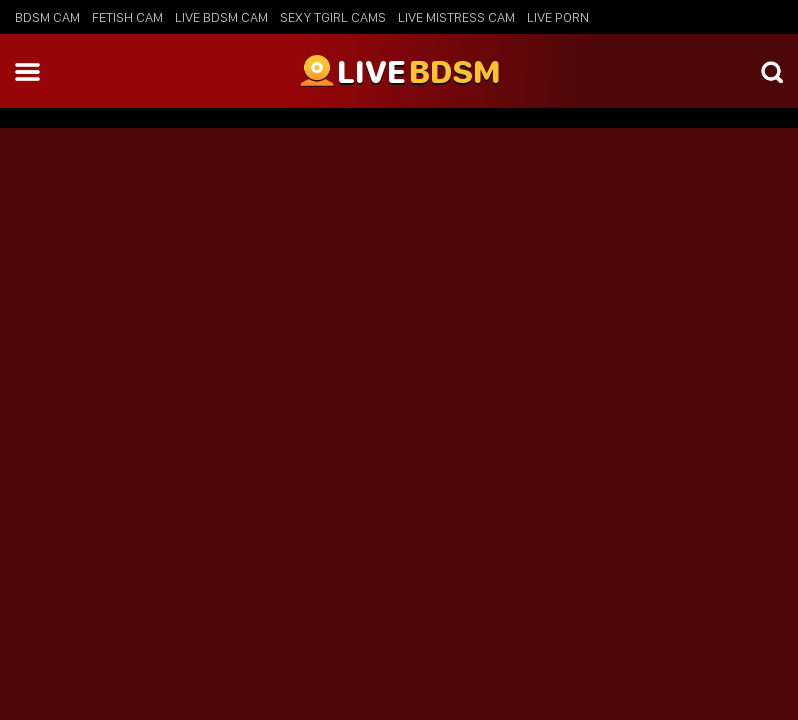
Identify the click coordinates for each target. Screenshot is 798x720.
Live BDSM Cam (221, 17)
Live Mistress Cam (456, 17)
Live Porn (558, 17)
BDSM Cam (47, 17)
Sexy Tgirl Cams (333, 17)
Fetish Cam (127, 17)
